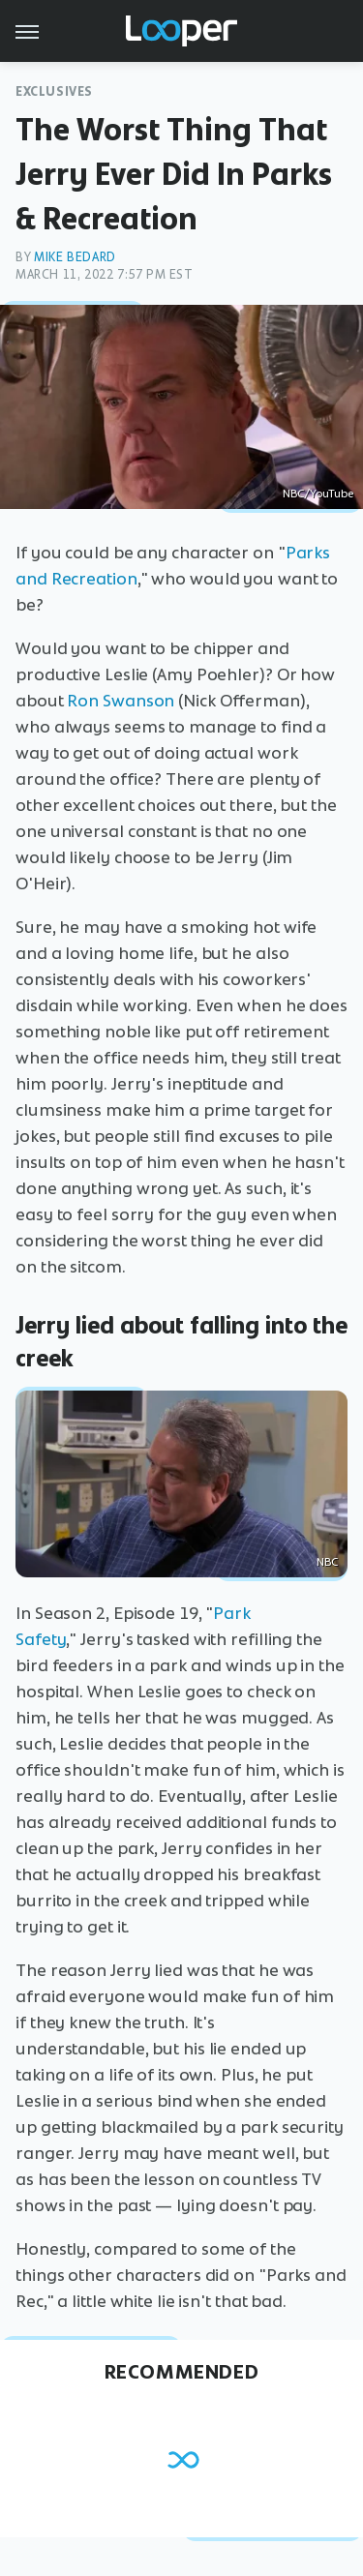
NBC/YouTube (318, 493)
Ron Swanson (120, 700)
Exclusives (54, 91)
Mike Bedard (75, 257)
